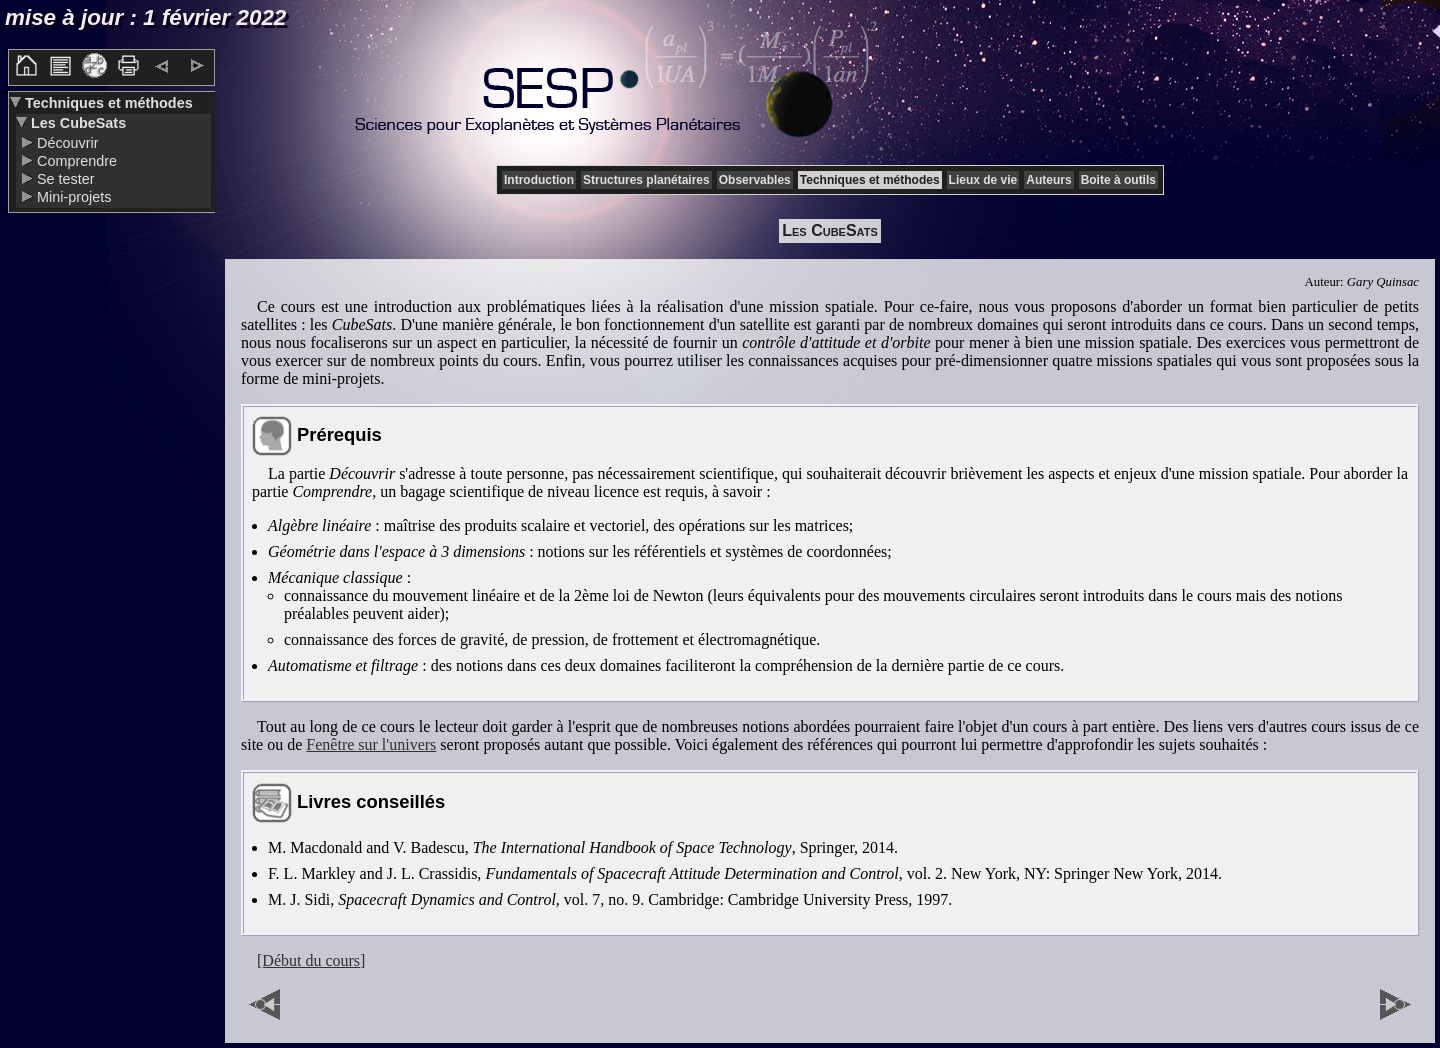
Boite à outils (1118, 180)
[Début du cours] (311, 960)
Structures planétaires (646, 180)
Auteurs (1048, 180)
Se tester (64, 179)
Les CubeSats (76, 123)
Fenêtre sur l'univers (371, 744)
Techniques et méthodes (107, 103)
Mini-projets (72, 197)
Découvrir (66, 143)
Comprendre (75, 161)
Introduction (539, 180)
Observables (755, 180)
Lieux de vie (983, 180)
